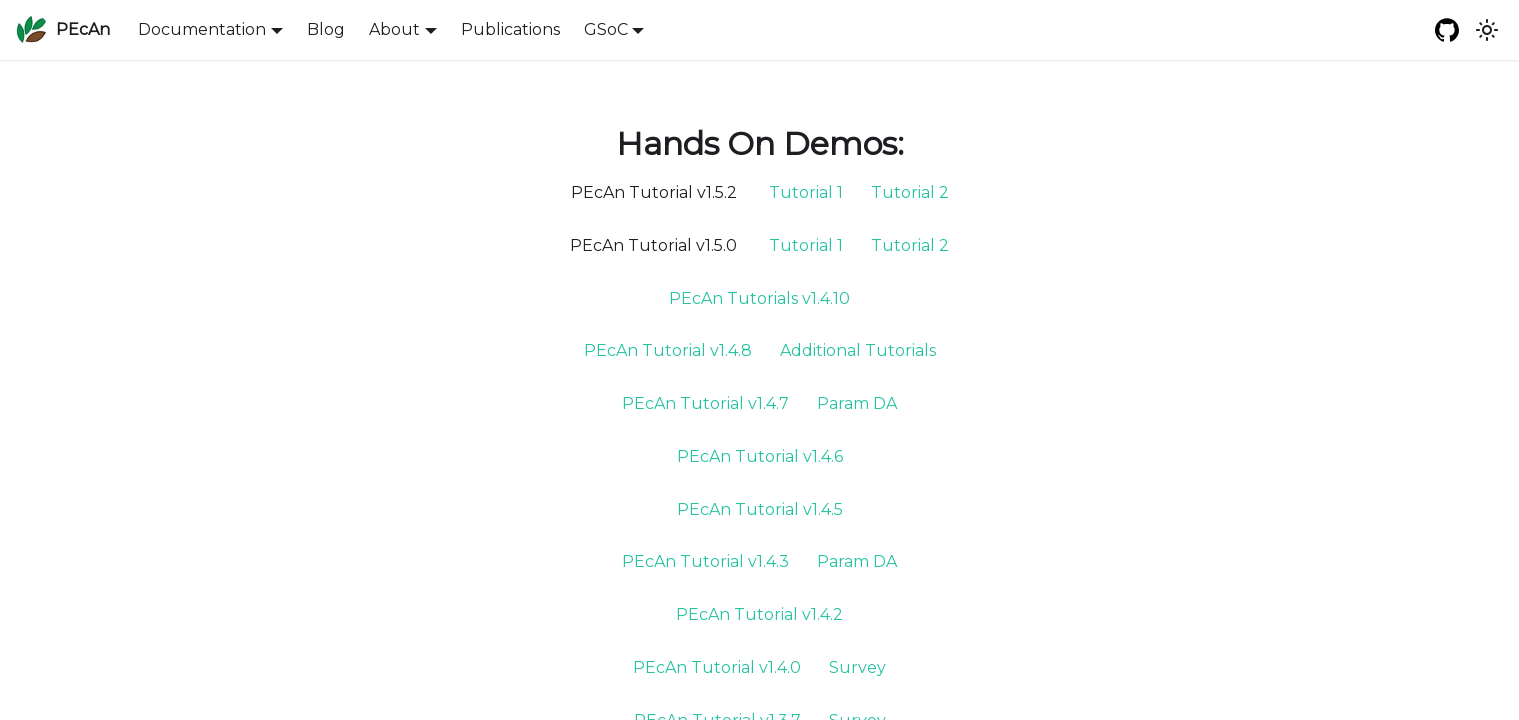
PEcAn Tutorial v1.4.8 (668, 350)
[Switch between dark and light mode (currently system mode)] (1487, 30)
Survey (857, 667)
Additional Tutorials (858, 350)
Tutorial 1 (806, 192)
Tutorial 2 (910, 192)
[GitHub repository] (1447, 30)
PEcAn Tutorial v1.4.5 (760, 509)
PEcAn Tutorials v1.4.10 (759, 298)
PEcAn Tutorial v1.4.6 (760, 456)
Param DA (857, 403)
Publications (510, 29)
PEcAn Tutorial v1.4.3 (705, 561)
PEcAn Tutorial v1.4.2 (759, 614)
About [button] (394, 29)
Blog (326, 29)
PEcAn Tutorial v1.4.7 (705, 403)
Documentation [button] (202, 29)
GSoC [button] (606, 29)
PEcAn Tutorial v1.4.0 (717, 667)
